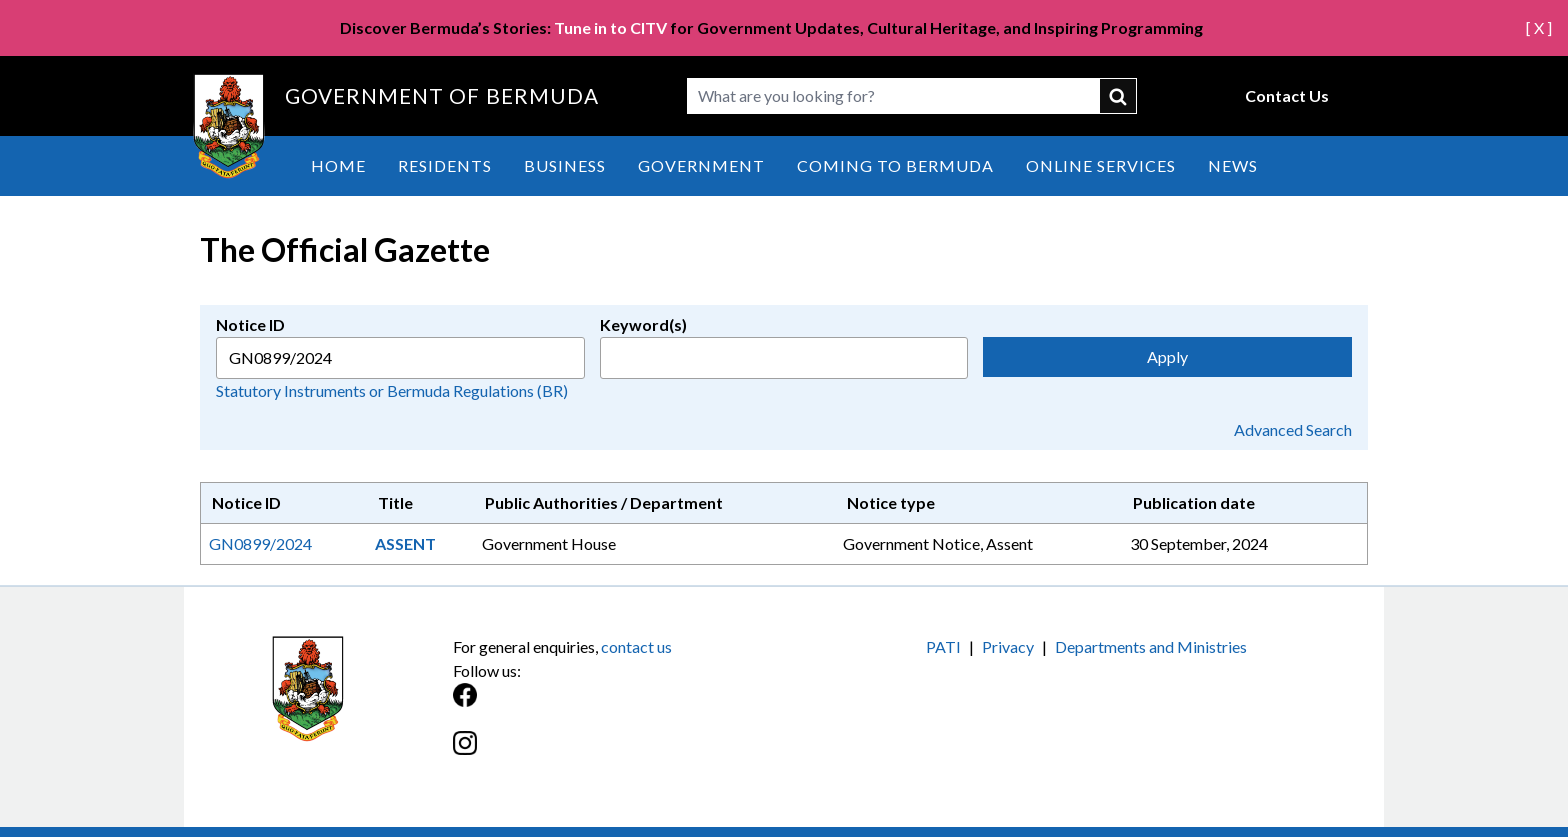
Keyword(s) (643, 324)
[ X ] (1539, 27)
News (1233, 165)
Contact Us (1287, 95)
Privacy (1008, 646)
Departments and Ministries (1151, 646)
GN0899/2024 (260, 543)
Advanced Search (1293, 429)
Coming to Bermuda (895, 165)
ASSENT (405, 543)
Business (565, 165)
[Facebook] (618, 705)
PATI (943, 646)
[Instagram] (618, 753)
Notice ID (250, 324)
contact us (636, 646)
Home (338, 165)
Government (701, 165)
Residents (445, 165)
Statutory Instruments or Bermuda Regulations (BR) (392, 390)
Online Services (1101, 165)
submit (1119, 96)
